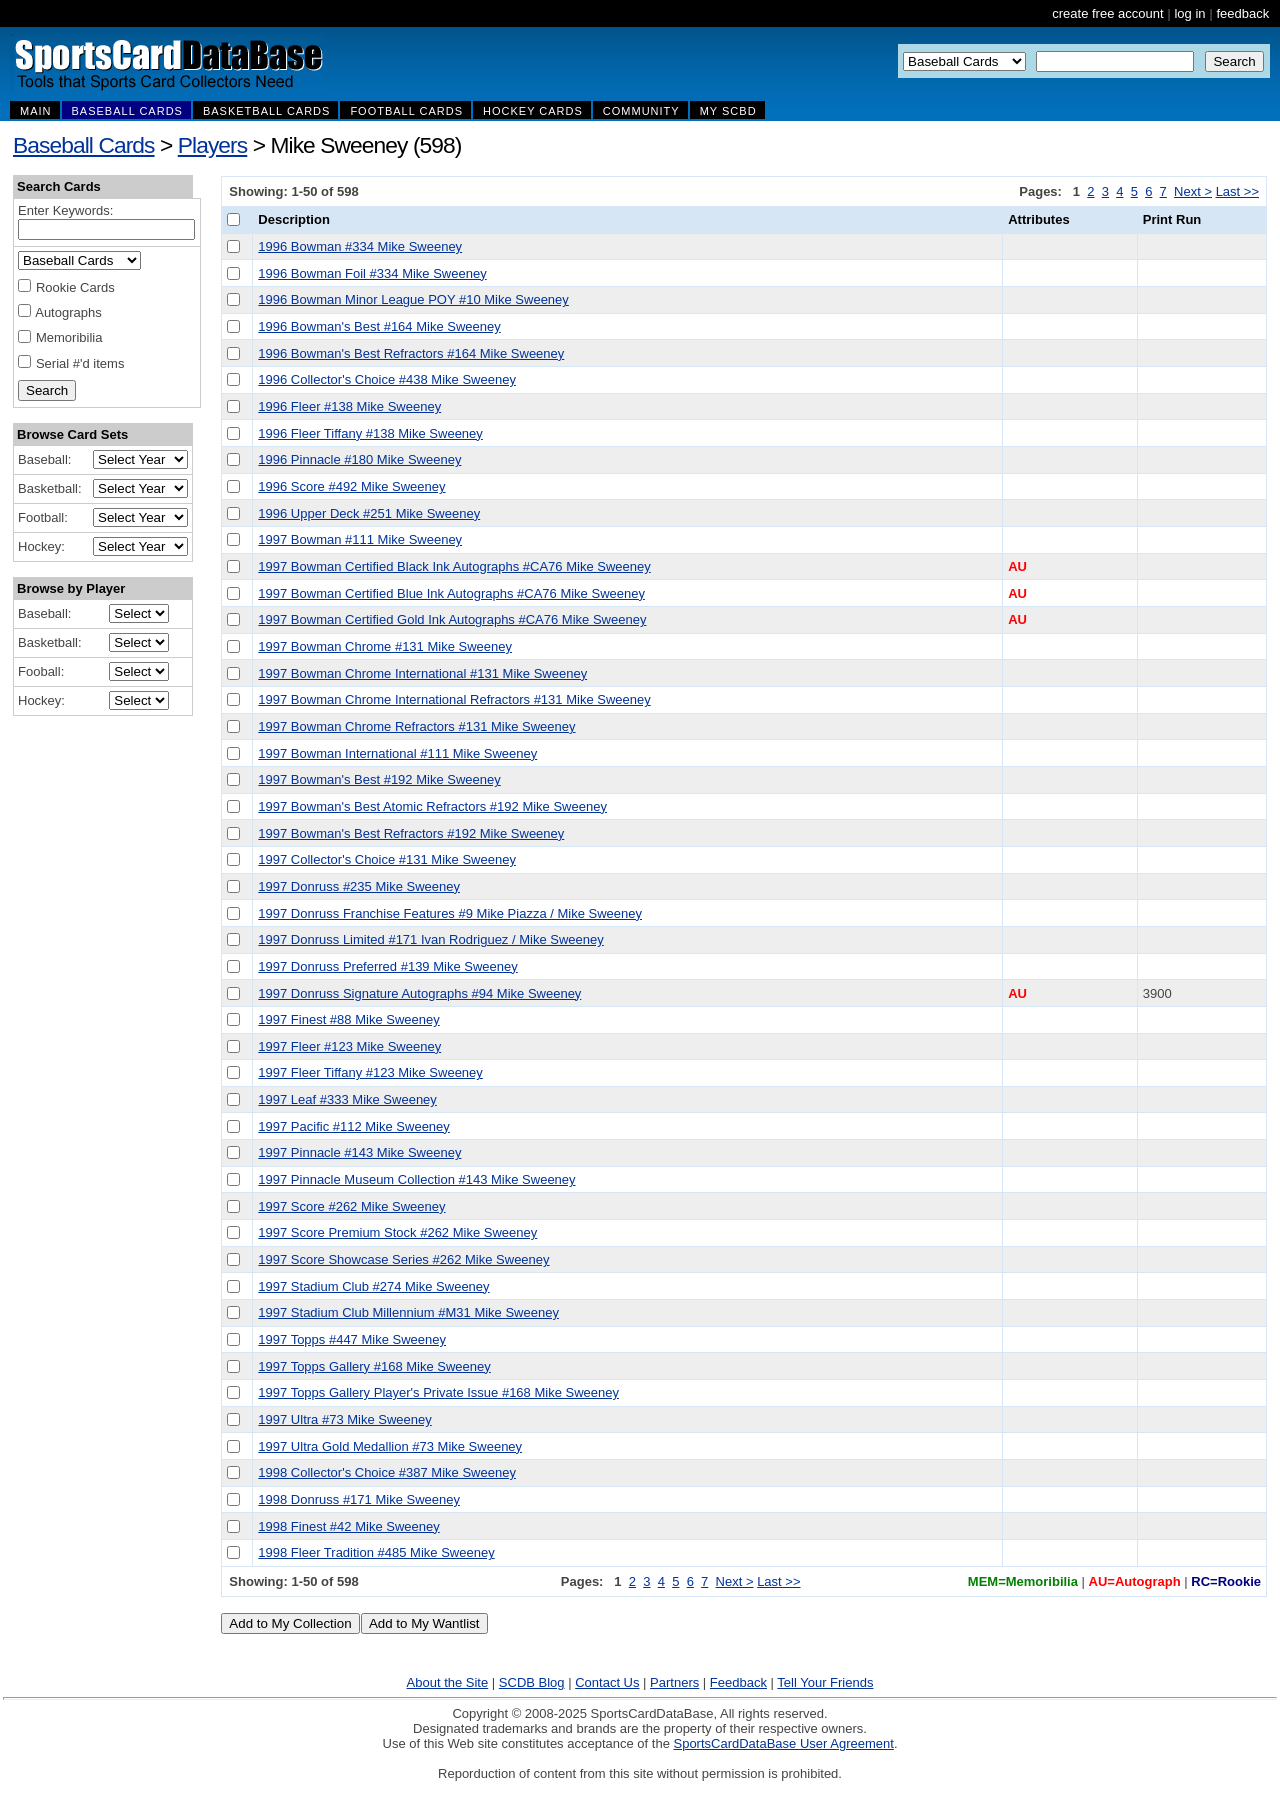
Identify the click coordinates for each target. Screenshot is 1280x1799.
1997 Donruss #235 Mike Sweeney (359, 886)
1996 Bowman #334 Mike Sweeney (360, 246)
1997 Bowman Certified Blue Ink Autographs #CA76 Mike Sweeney (451, 593)
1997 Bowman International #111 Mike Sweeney (397, 753)
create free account (1107, 13)
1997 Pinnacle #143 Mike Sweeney (359, 1152)
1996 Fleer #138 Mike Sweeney (349, 406)
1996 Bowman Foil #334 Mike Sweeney (372, 273)
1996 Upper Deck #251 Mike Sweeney (369, 513)
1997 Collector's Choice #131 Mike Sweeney (387, 859)
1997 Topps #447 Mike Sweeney (352, 1339)
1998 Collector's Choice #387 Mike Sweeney (387, 1472)
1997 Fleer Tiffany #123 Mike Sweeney (370, 1072)
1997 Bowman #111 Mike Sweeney (360, 539)
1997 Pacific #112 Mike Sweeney (354, 1126)
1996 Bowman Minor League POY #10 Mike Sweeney (413, 299)
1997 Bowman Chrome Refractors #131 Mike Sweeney (416, 726)
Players (213, 145)
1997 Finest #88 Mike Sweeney (348, 1019)
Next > (1193, 191)
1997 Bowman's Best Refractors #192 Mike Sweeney (411, 833)
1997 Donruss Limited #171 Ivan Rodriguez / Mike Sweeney (430, 939)
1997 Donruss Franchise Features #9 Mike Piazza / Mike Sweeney (450, 913)
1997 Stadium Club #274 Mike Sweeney (373, 1286)
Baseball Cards (84, 145)
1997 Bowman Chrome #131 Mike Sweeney (385, 646)
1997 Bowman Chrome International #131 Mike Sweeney (422, 673)
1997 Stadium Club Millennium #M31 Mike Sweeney (408, 1312)
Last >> (1237, 191)
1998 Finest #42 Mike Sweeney (348, 1526)
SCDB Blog (532, 1682)
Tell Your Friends (825, 1682)
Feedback (738, 1682)
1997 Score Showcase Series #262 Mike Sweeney (403, 1259)
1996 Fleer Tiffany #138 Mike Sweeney (370, 433)
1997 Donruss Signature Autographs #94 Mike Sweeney (419, 993)
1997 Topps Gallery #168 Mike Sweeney (374, 1366)
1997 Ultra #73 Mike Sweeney (344, 1419)
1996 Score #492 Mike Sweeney (351, 486)
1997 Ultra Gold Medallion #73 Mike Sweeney (390, 1446)
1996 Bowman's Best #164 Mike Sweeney (379, 326)
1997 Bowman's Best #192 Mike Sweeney (379, 779)
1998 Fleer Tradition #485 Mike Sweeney (376, 1552)
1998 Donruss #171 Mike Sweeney (359, 1499)
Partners (674, 1682)
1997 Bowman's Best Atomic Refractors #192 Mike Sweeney (432, 806)
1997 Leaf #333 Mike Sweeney (347, 1099)
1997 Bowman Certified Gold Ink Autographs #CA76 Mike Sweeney (452, 619)
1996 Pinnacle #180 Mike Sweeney (359, 459)
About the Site (448, 1682)
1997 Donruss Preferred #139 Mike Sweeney (387, 966)
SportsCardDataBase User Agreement (783, 1743)
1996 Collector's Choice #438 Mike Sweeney (387, 379)
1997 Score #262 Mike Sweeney (351, 1206)
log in (1189, 13)
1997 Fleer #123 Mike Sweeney (349, 1046)
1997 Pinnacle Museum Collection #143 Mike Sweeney (416, 1179)
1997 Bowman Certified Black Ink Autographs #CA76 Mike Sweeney (454, 566)
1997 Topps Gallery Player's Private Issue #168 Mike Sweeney (438, 1392)
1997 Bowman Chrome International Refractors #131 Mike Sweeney (454, 699)
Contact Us (607, 1682)
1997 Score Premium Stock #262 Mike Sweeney (397, 1232)
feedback (1242, 13)
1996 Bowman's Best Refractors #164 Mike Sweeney (411, 353)
